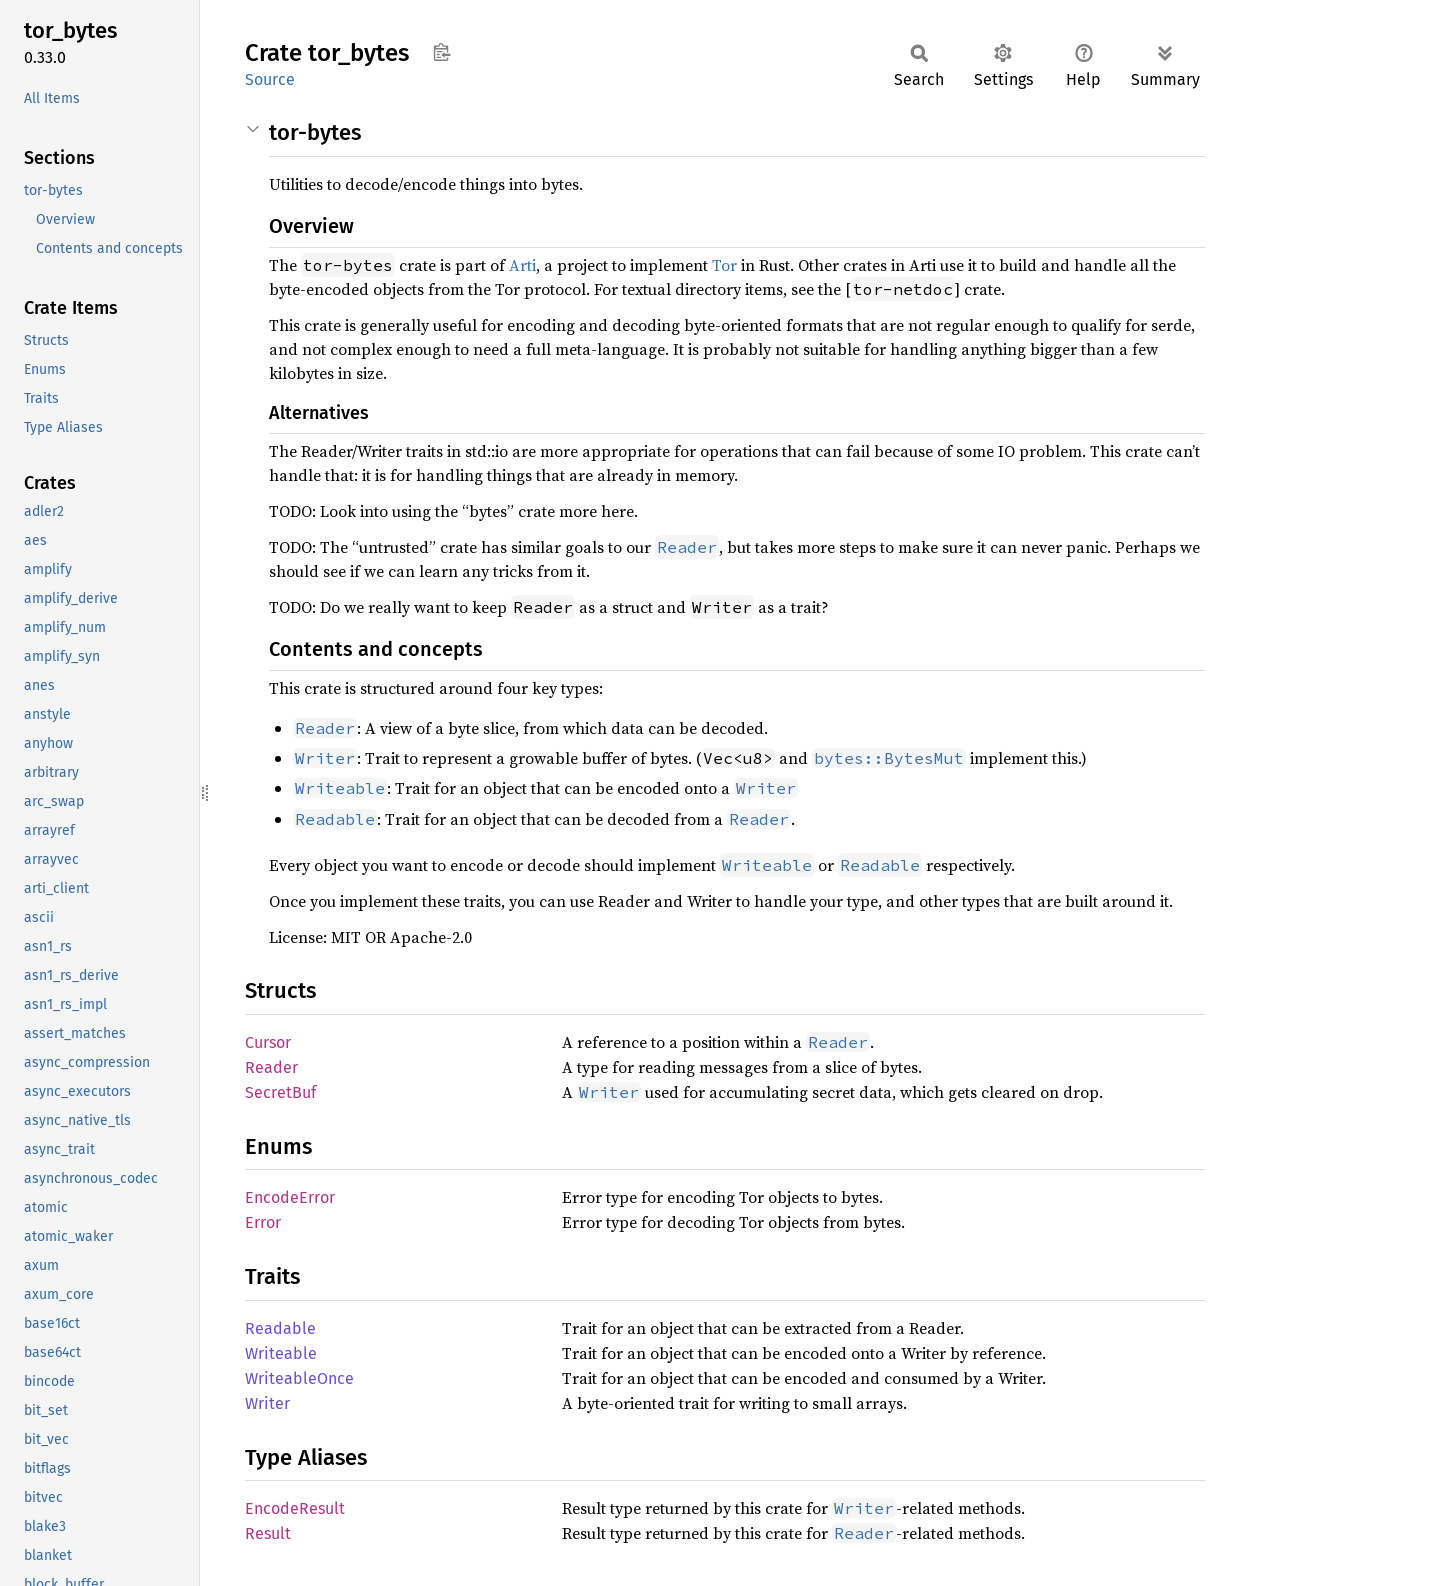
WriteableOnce (299, 1378)
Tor (724, 265)
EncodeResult (295, 1508)
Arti (522, 265)
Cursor (268, 1042)
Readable (280, 1328)
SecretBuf (280, 1092)
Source (270, 79)
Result (268, 1533)
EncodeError (290, 1197)
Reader (271, 1067)
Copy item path (441, 52)
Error (263, 1222)
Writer (267, 1403)
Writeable (281, 1353)
